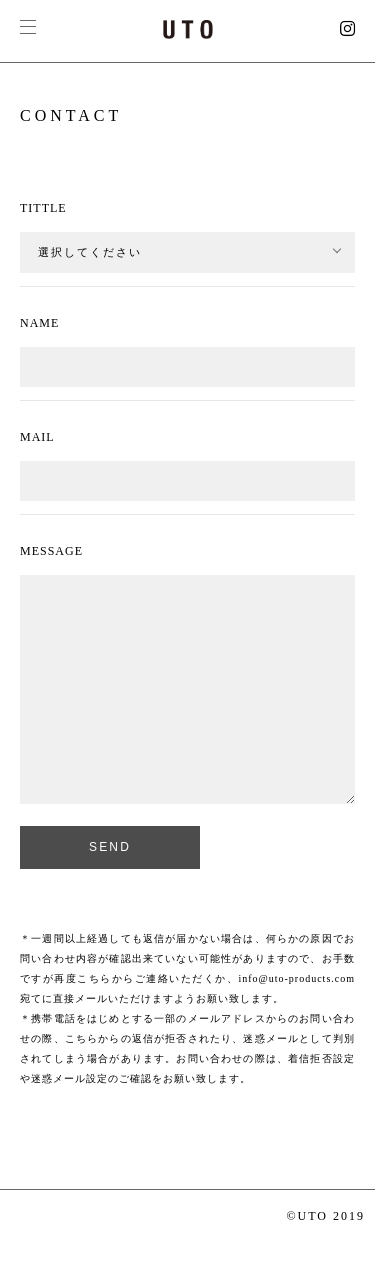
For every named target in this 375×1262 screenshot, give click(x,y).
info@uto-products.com (296, 978)
